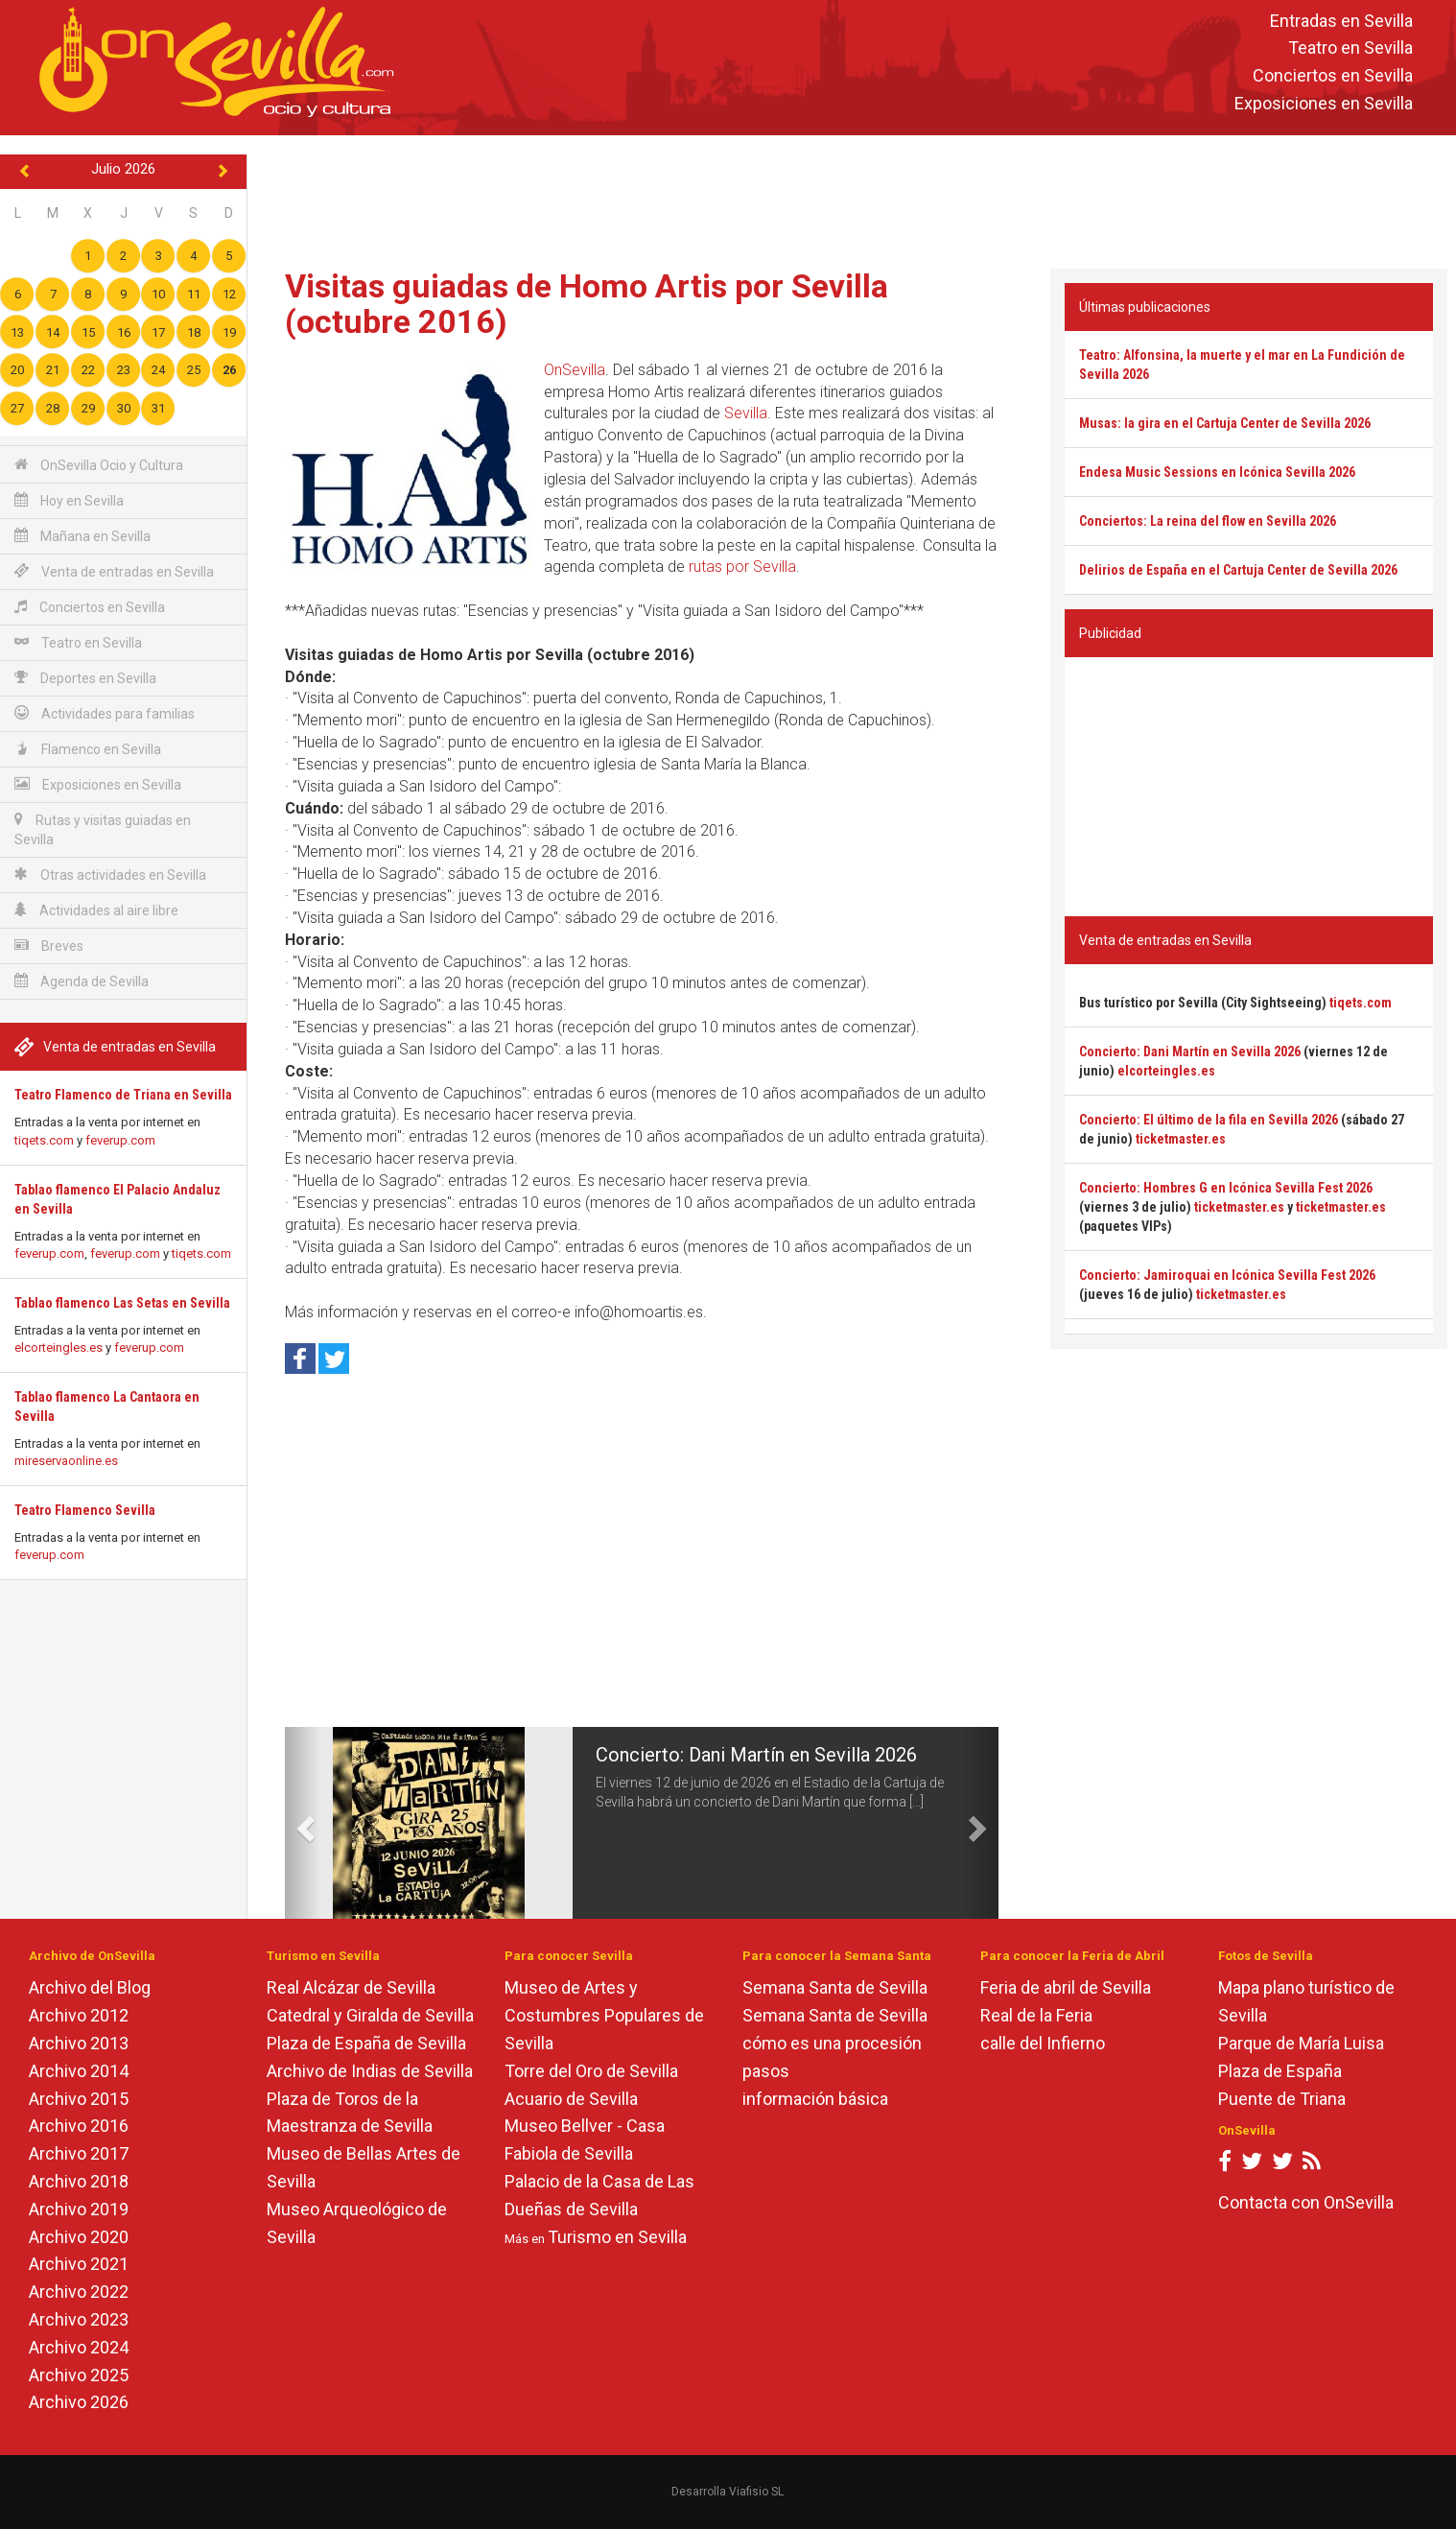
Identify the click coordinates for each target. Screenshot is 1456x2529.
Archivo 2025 (79, 2375)
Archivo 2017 (79, 2153)
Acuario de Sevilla (571, 2099)
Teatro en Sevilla (1350, 48)
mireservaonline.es (66, 1461)
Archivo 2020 (79, 2237)
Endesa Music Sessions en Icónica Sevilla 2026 (1217, 472)
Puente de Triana (1282, 2099)
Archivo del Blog (90, 1987)
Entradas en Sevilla (1341, 21)
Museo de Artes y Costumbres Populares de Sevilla (604, 2015)
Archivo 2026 (79, 2402)
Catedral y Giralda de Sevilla (370, 2015)
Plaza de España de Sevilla (366, 2043)
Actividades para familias (104, 713)
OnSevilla (574, 370)
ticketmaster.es (1181, 1138)
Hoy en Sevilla (69, 500)
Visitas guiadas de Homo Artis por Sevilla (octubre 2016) (586, 304)
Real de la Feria (1036, 2015)
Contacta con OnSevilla (1306, 2202)
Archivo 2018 (79, 2181)
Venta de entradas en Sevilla (114, 571)
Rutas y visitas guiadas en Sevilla (102, 829)
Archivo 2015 (79, 2099)
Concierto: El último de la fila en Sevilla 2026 (1208, 1119)
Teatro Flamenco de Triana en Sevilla (123, 1094)
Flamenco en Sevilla (87, 749)
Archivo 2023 (79, 2319)
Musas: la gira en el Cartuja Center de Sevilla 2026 (1225, 423)
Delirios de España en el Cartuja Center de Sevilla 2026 (1238, 570)
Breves (48, 945)
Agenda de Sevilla (81, 981)
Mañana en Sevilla (82, 536)
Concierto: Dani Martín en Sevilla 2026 (756, 1754)
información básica (815, 2099)
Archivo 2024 (79, 2347)
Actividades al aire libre (96, 910)
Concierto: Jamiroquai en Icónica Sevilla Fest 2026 (1227, 1275)
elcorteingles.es (58, 1347)
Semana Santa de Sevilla (835, 1987)
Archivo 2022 (79, 2291)
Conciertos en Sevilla (1333, 76)
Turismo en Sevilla (617, 2237)
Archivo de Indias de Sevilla (370, 2071)
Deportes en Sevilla (85, 678)
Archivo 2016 (79, 2125)
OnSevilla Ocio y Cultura (98, 465)
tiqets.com (44, 1140)
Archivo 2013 (79, 2043)
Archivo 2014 (79, 2071)
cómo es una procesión (832, 2043)
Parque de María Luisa (1301, 2043)
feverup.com (120, 1140)
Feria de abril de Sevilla (1065, 1987)
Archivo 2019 (79, 2209)
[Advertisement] (852, 197)
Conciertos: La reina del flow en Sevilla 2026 (1207, 521)
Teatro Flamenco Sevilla (84, 1510)
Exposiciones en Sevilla (1323, 103)
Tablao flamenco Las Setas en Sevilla (122, 1303)
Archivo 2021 (79, 2264)
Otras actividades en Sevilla (110, 874)
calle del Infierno (1042, 2043)
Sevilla (745, 413)
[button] (302, 1823)
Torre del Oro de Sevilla (591, 2071)
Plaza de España (1280, 2071)
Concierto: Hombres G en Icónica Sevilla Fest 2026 (1226, 1187)
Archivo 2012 (79, 2015)
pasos (765, 2071)
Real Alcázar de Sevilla (351, 1987)
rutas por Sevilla (742, 566)
